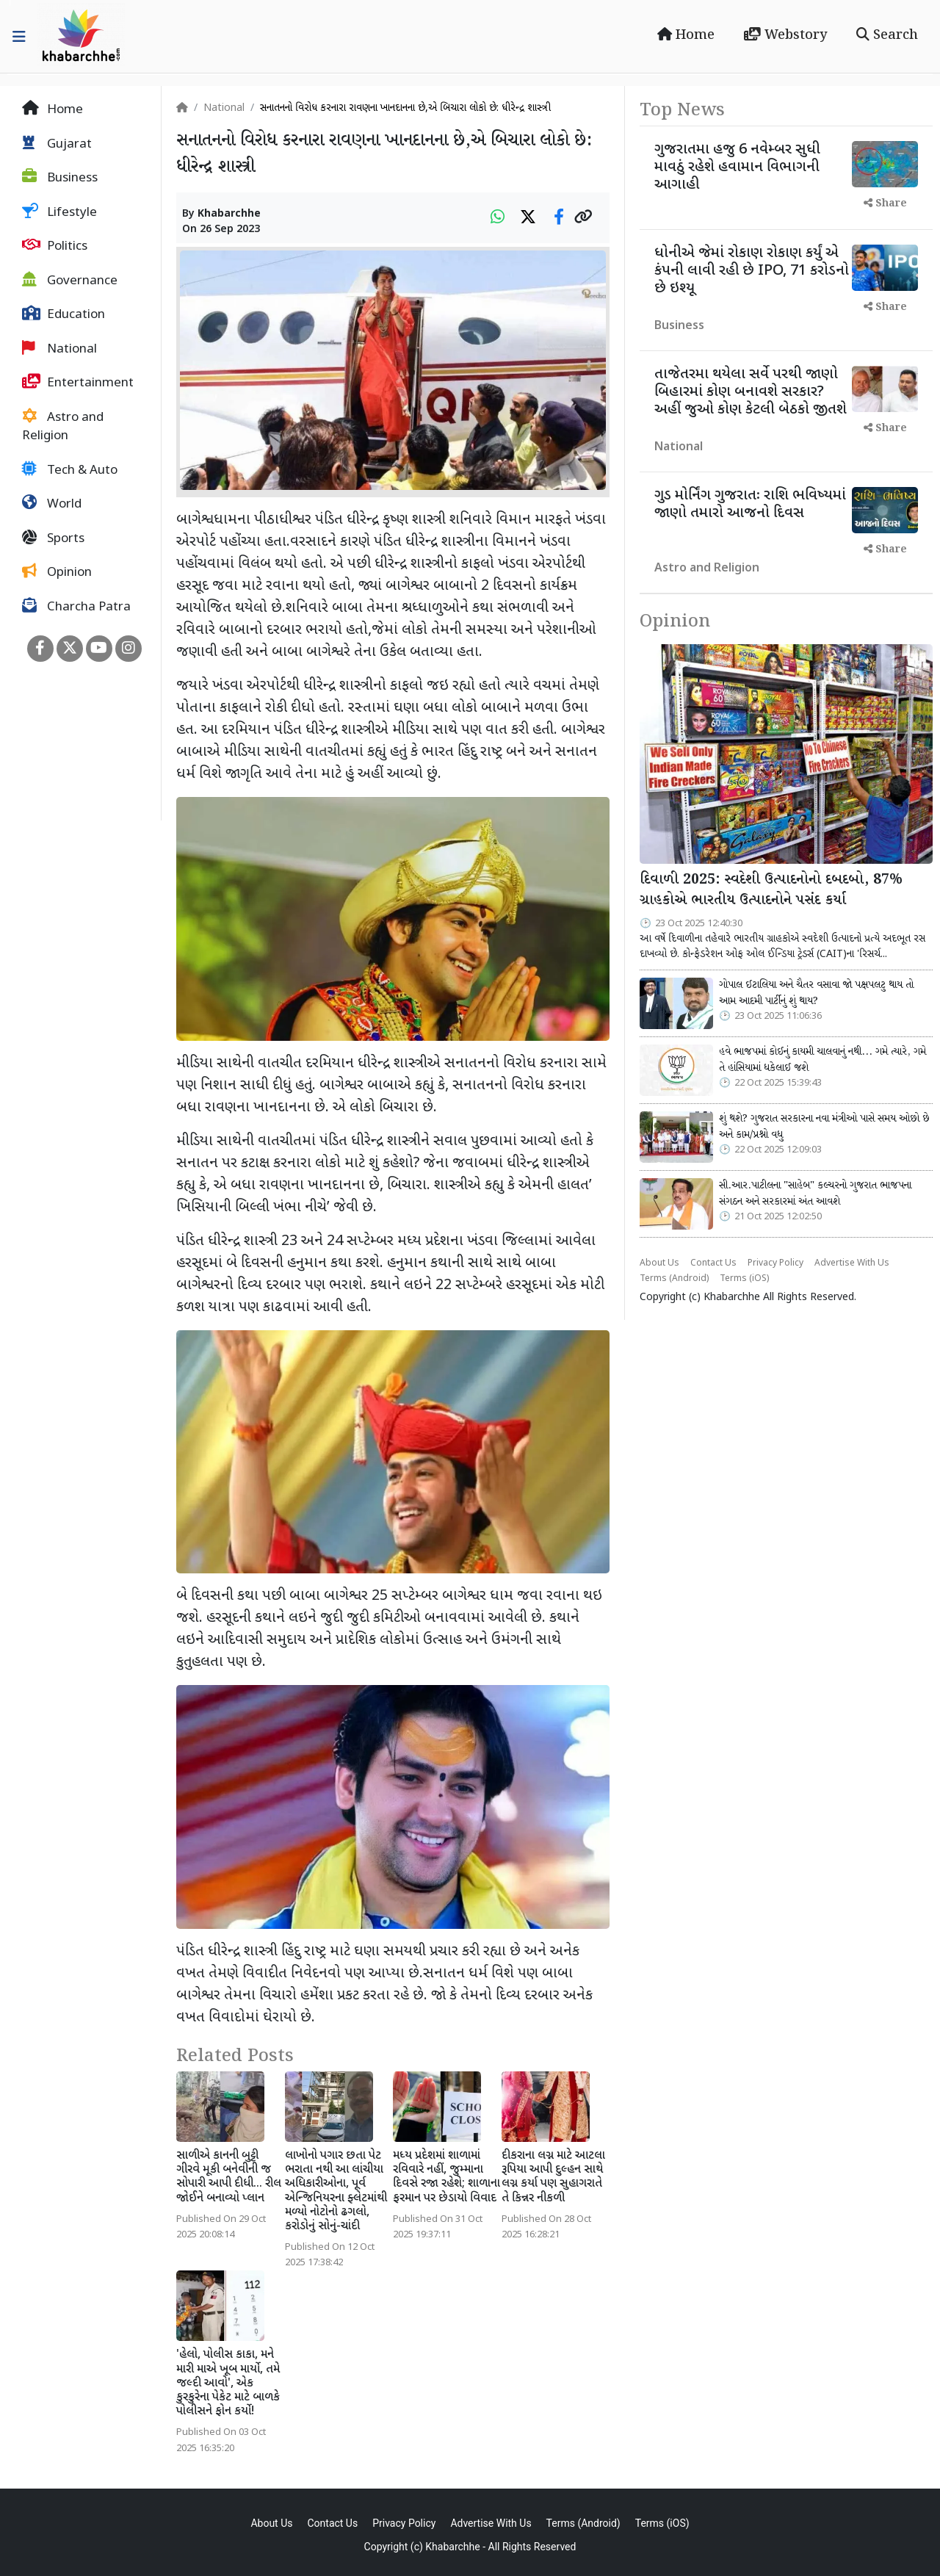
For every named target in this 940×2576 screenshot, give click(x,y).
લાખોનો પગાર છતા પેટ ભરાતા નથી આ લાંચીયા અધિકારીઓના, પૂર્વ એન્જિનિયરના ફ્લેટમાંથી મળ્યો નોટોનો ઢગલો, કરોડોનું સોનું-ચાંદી (336, 2191)
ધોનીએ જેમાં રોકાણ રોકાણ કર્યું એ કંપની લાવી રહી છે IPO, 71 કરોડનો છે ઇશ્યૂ (751, 271)
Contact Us (713, 1263)
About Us (659, 1263)
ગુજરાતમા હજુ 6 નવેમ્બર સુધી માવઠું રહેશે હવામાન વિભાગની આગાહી (737, 167)
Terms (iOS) (744, 1279)
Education (63, 314)
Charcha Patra (76, 607)
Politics (54, 246)
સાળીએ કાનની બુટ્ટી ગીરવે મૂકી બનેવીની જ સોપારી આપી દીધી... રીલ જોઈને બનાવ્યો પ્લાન (228, 2178)
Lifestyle (59, 212)
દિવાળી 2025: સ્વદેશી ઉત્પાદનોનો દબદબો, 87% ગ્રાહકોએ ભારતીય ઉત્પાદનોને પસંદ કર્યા (771, 891)
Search (887, 35)
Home (686, 35)
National (59, 349)
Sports (53, 538)
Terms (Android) (674, 1279)
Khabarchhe (229, 214)
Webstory (785, 35)
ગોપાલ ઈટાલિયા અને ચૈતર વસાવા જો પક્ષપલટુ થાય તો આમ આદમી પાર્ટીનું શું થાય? (816, 993)
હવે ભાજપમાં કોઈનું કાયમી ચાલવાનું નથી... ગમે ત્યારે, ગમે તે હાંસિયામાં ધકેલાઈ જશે (822, 1060)
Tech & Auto (70, 470)
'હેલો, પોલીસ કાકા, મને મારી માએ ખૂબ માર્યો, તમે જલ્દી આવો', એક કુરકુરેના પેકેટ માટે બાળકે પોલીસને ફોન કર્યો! (228, 2384)
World (52, 504)
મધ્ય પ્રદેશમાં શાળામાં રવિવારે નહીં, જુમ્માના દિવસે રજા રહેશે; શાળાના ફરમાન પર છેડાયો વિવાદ (446, 2178)
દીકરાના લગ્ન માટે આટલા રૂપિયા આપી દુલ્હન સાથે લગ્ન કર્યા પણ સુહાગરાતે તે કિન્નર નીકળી (553, 2178)
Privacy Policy (775, 1263)
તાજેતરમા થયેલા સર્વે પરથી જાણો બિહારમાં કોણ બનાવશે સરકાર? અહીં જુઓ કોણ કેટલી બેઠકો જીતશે (750, 392)
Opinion (57, 572)
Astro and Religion (63, 426)
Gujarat (57, 144)
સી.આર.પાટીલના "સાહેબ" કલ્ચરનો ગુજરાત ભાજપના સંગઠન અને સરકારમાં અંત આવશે (815, 1193)
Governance (70, 280)
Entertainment (78, 383)
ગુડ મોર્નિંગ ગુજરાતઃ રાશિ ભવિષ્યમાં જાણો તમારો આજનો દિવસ (750, 504)
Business (60, 178)
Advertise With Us (851, 1263)
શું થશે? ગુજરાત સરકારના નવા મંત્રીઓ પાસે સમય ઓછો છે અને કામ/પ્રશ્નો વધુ (824, 1126)
